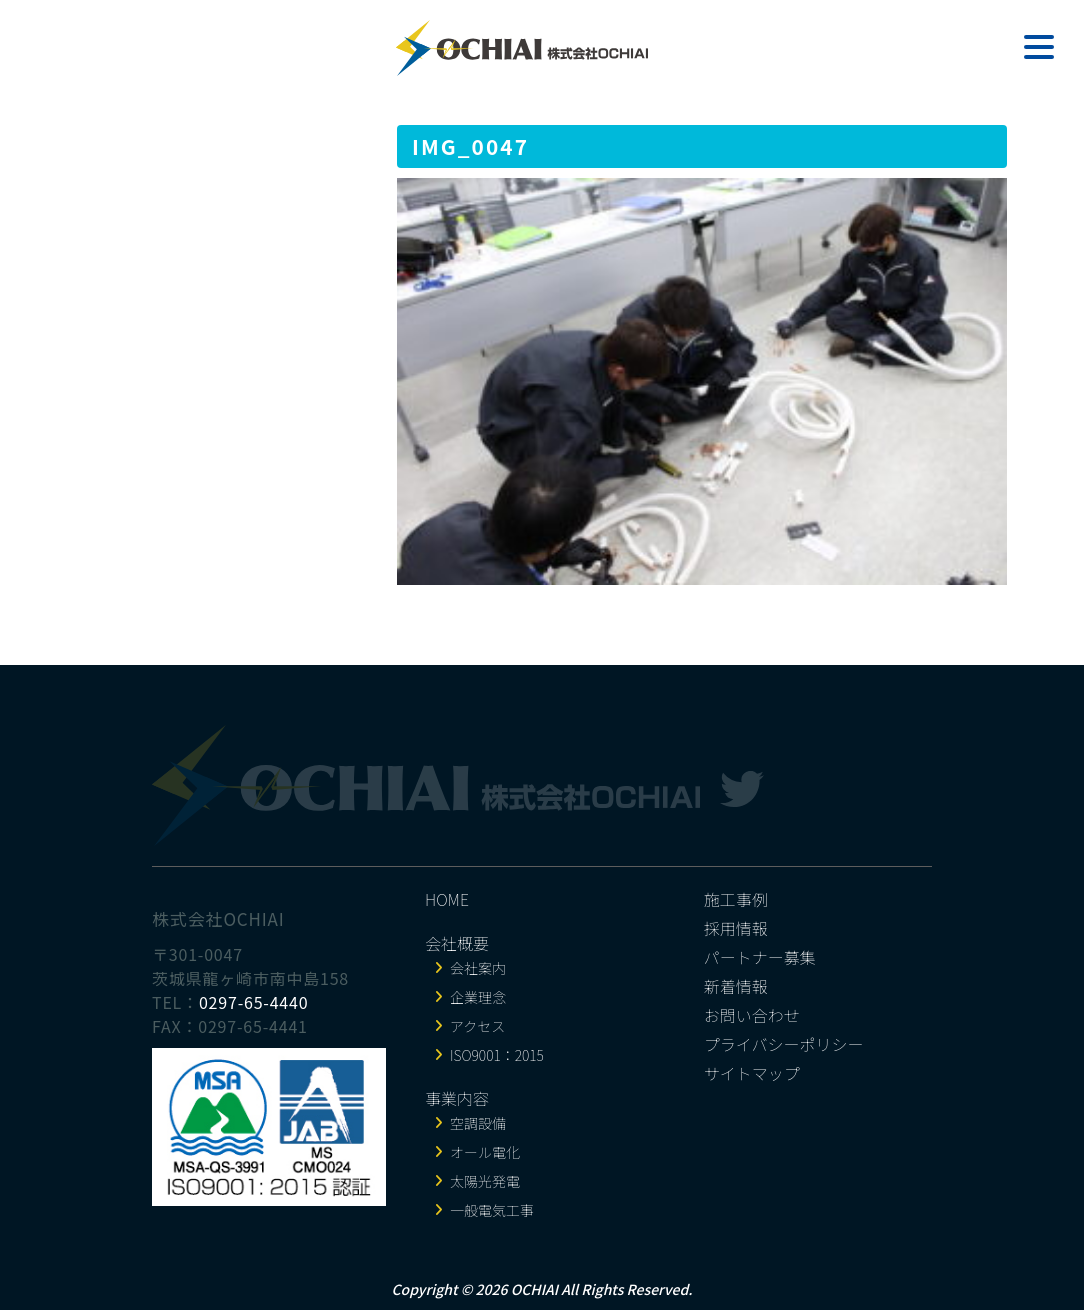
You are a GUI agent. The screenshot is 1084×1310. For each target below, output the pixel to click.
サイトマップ (752, 1073)
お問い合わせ (752, 1015)
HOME (447, 899)
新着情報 (736, 986)
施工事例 (736, 899)
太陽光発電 (485, 1181)
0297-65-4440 (254, 1002)
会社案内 (478, 968)
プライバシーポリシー (784, 1044)
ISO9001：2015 (497, 1055)
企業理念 (478, 997)
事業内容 (457, 1098)
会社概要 (457, 943)
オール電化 (485, 1152)
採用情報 (736, 928)
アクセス (477, 1026)
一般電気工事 (492, 1210)
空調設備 (478, 1123)
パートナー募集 (760, 957)
